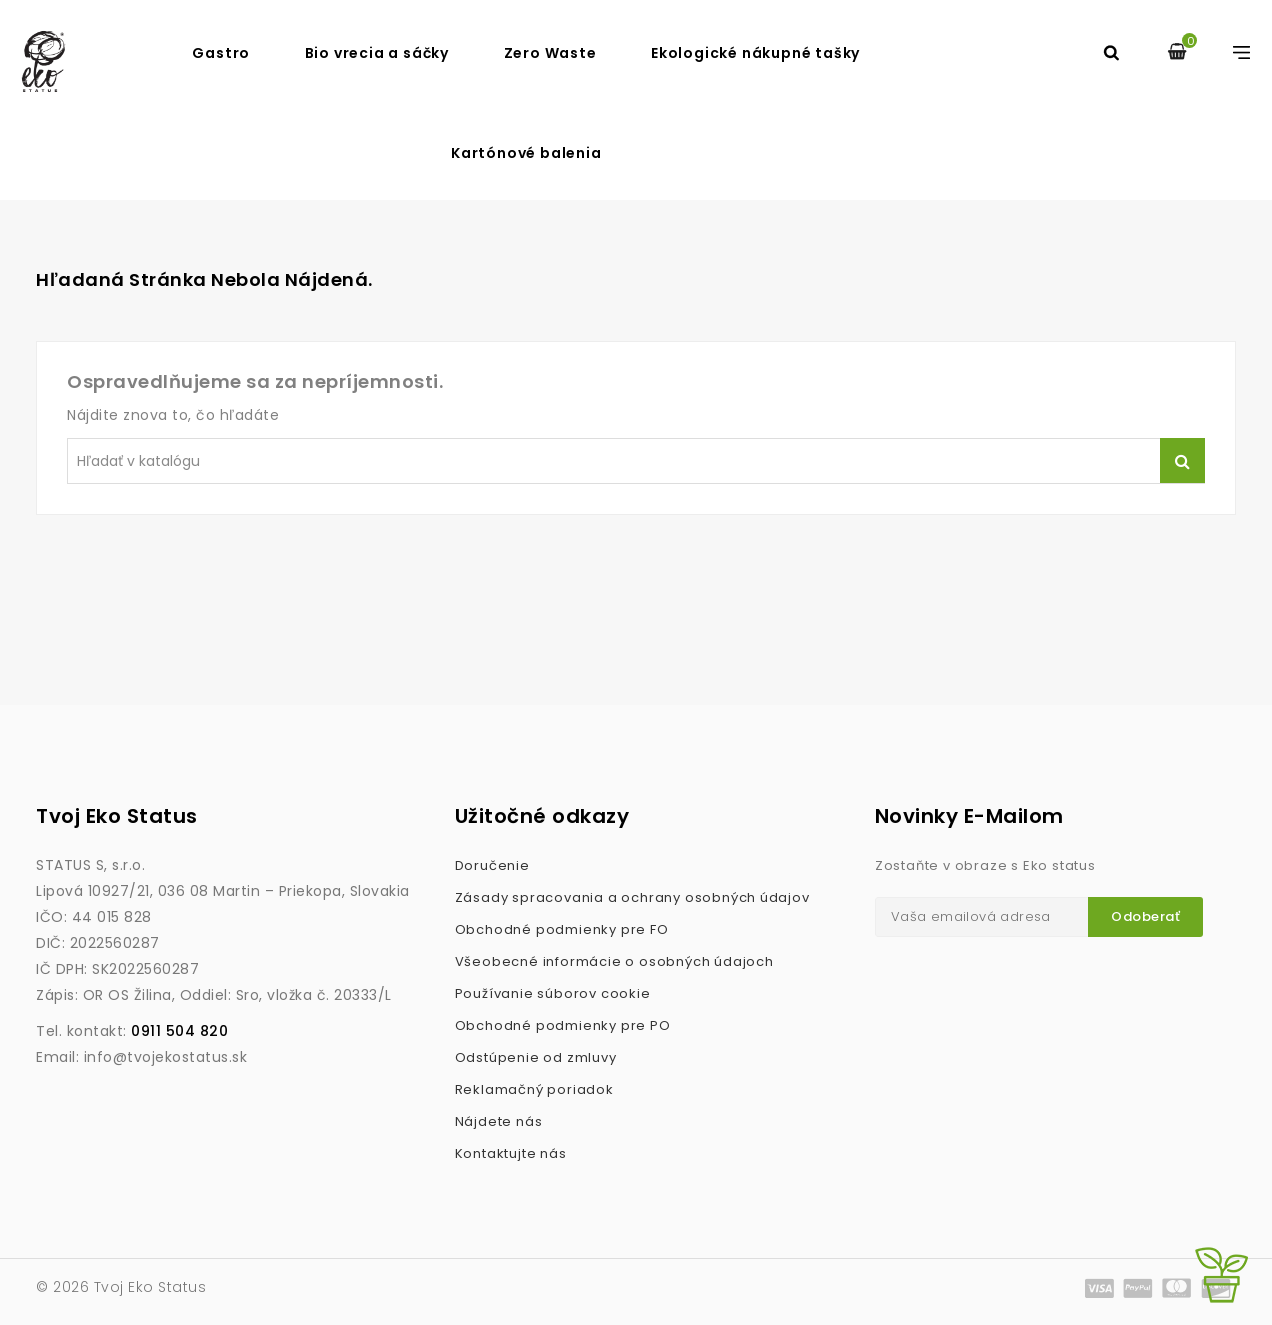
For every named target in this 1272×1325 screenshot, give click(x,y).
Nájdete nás (499, 1121)
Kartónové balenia (526, 153)
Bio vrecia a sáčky (377, 53)
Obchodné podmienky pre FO (562, 929)
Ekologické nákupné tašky (755, 53)
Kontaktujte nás (511, 1153)
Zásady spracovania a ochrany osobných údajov (632, 897)
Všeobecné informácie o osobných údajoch (614, 961)
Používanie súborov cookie (553, 993)
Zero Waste (550, 53)
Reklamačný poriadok (534, 1089)
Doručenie (492, 865)
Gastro (221, 53)
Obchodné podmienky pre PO (563, 1025)
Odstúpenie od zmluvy (536, 1057)
